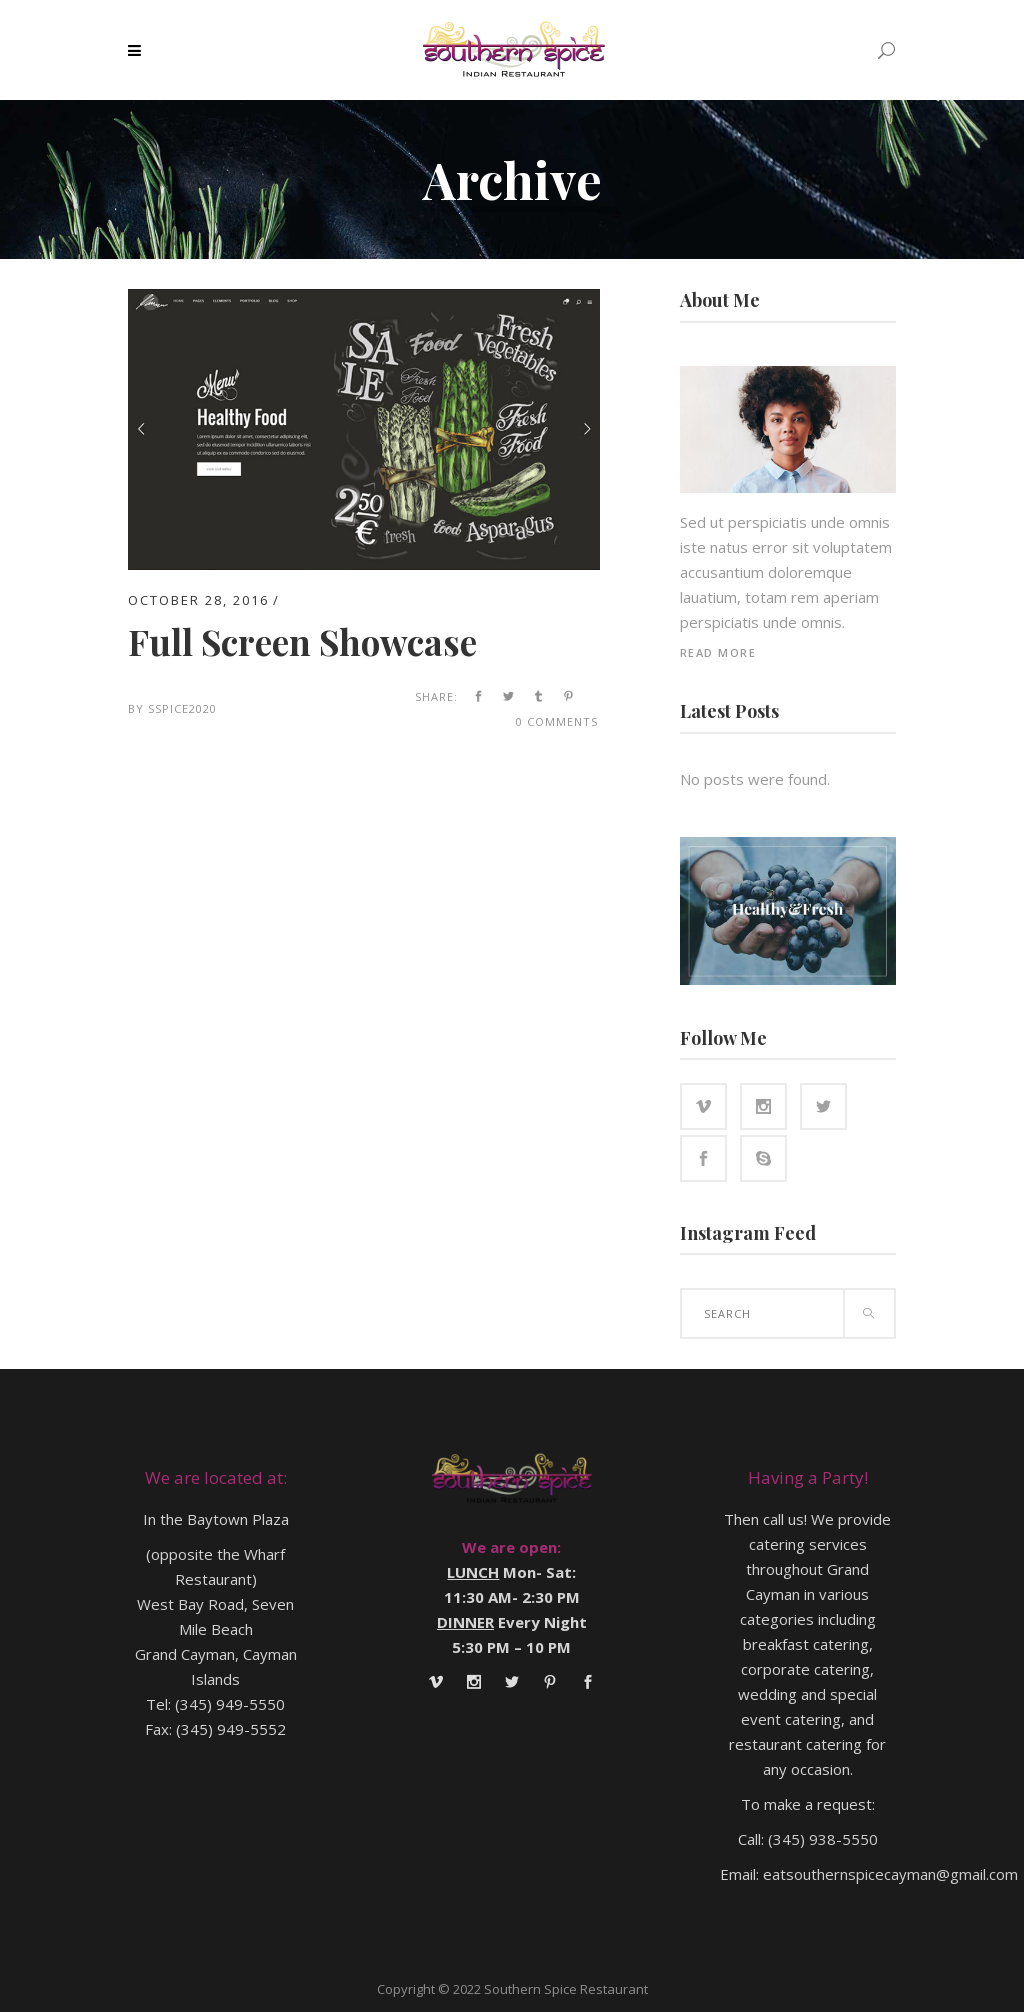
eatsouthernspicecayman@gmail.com (890, 1874)
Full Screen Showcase (302, 641)
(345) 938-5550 (823, 1839)
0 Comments (557, 721)
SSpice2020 (182, 708)
